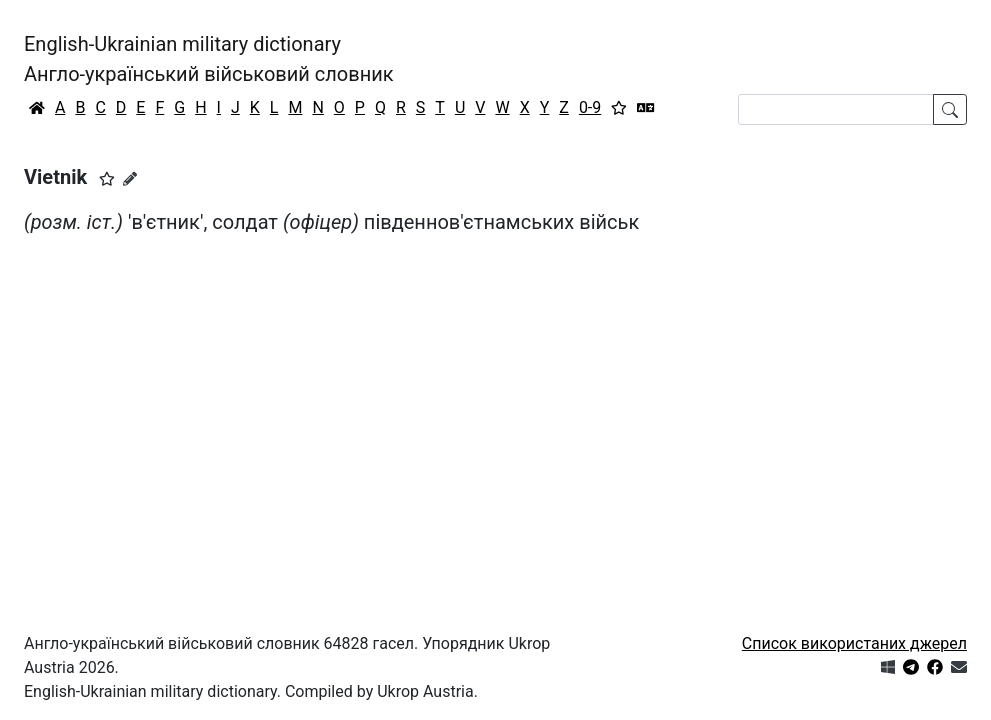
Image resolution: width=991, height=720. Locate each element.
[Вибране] (619, 108)
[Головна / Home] (37, 108)
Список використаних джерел (854, 643)
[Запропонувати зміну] (130, 179)
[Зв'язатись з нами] (959, 667)
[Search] (836, 109)
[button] (107, 179)
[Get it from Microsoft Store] (888, 667)
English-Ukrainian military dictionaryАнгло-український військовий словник (209, 59)
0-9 (590, 107)
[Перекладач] (646, 108)
